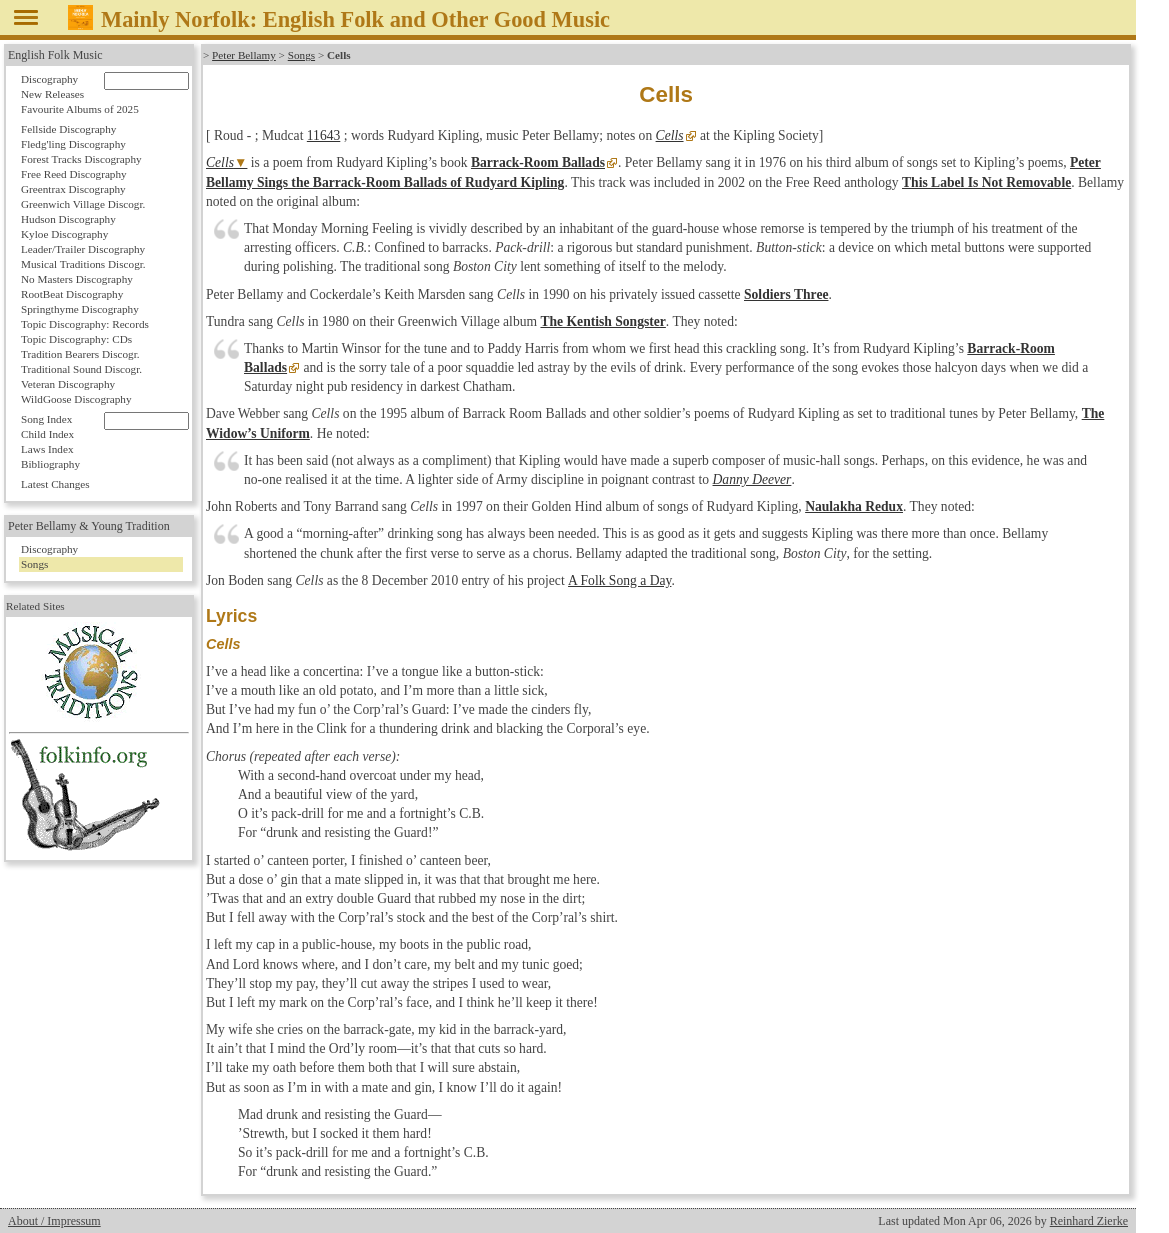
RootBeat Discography (72, 294)
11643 (323, 135)
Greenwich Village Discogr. (83, 204)
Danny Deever (752, 479)
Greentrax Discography (73, 189)
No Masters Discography (77, 279)
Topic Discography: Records (85, 324)
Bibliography (50, 464)
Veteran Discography (68, 384)
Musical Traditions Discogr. (83, 264)
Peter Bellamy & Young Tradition (89, 526)
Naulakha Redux (854, 506)
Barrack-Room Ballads (538, 162)
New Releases (52, 94)
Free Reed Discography (74, 174)
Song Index (46, 419)
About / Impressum (54, 1221)
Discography (49, 79)
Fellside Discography (68, 129)
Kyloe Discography (64, 234)
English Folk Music (55, 55)
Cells (670, 135)
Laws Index (47, 449)
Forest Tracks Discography (81, 159)
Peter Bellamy (244, 55)
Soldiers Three (786, 294)
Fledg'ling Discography (73, 144)
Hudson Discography (68, 219)
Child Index (47, 434)
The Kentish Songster (602, 321)
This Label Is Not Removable (986, 182)
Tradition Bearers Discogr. (80, 354)
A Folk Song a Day (618, 580)
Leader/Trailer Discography (83, 249)
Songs (301, 55)
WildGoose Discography (76, 399)
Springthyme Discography (80, 309)
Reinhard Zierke (1089, 1221)
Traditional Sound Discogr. (81, 369)
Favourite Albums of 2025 (80, 109)
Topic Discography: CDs (76, 339)
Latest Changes (55, 484)
